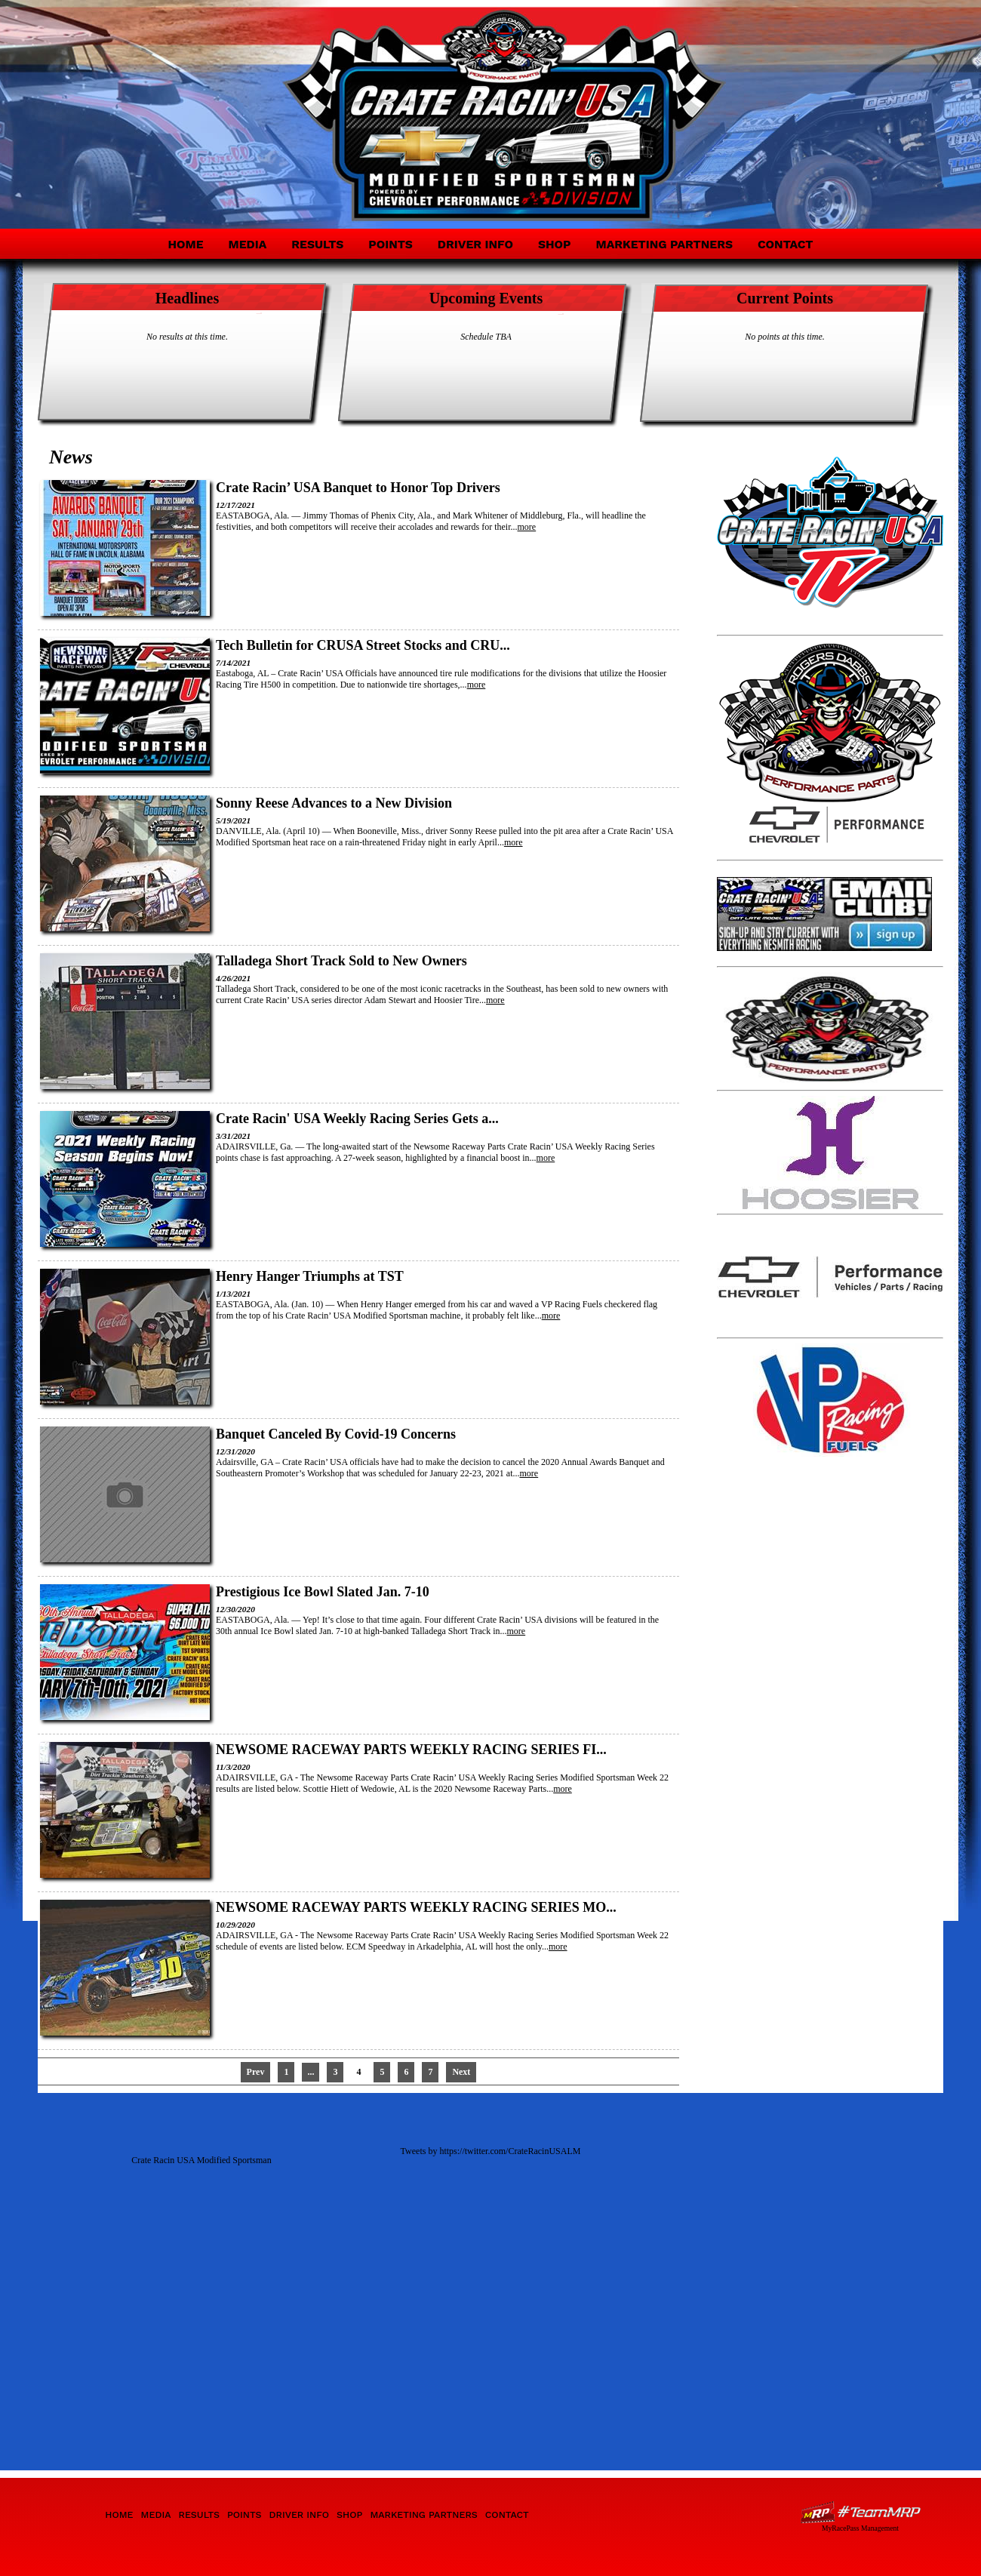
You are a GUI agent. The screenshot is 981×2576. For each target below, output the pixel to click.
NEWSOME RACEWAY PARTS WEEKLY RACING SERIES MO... (416, 1907)
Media (248, 244)
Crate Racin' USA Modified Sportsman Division (175, 104)
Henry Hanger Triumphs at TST (310, 1276)
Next (461, 2072)
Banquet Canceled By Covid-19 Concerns (336, 1434)
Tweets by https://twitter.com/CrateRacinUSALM (491, 2151)
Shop (554, 244)
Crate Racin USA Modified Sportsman (201, 2160)
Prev (256, 2072)
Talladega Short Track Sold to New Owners (341, 960)
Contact (785, 244)
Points (390, 244)
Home (185, 244)
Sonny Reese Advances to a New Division (334, 803)
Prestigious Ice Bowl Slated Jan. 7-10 (322, 1591)
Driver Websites (860, 2512)
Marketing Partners (664, 244)
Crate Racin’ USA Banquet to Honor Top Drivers (358, 487)
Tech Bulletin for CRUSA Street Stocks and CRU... (363, 645)
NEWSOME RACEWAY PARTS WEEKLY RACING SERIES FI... (411, 1749)
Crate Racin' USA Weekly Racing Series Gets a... (357, 1118)
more (527, 527)
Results (317, 244)
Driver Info (475, 244)
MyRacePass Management (860, 2528)
